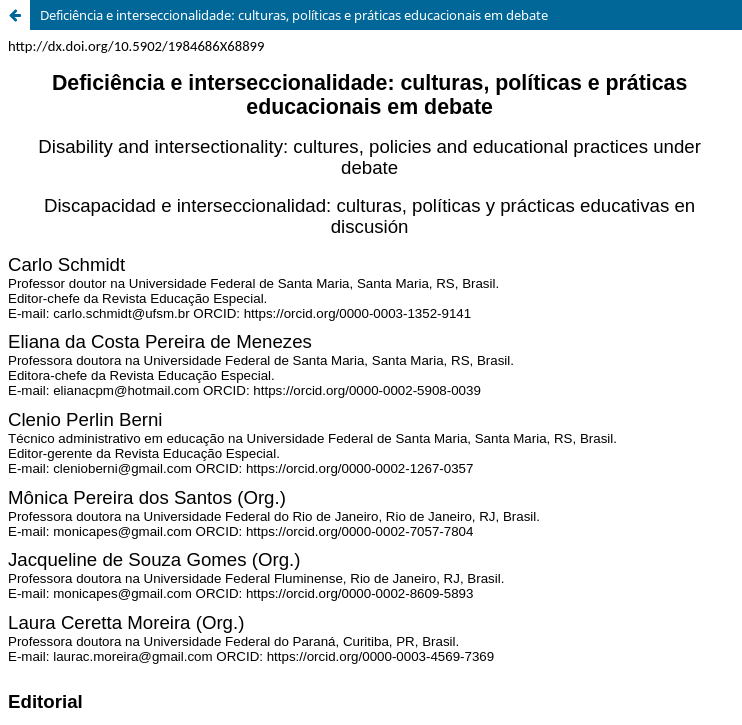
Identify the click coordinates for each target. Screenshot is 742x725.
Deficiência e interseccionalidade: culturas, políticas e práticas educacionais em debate (294, 15)
